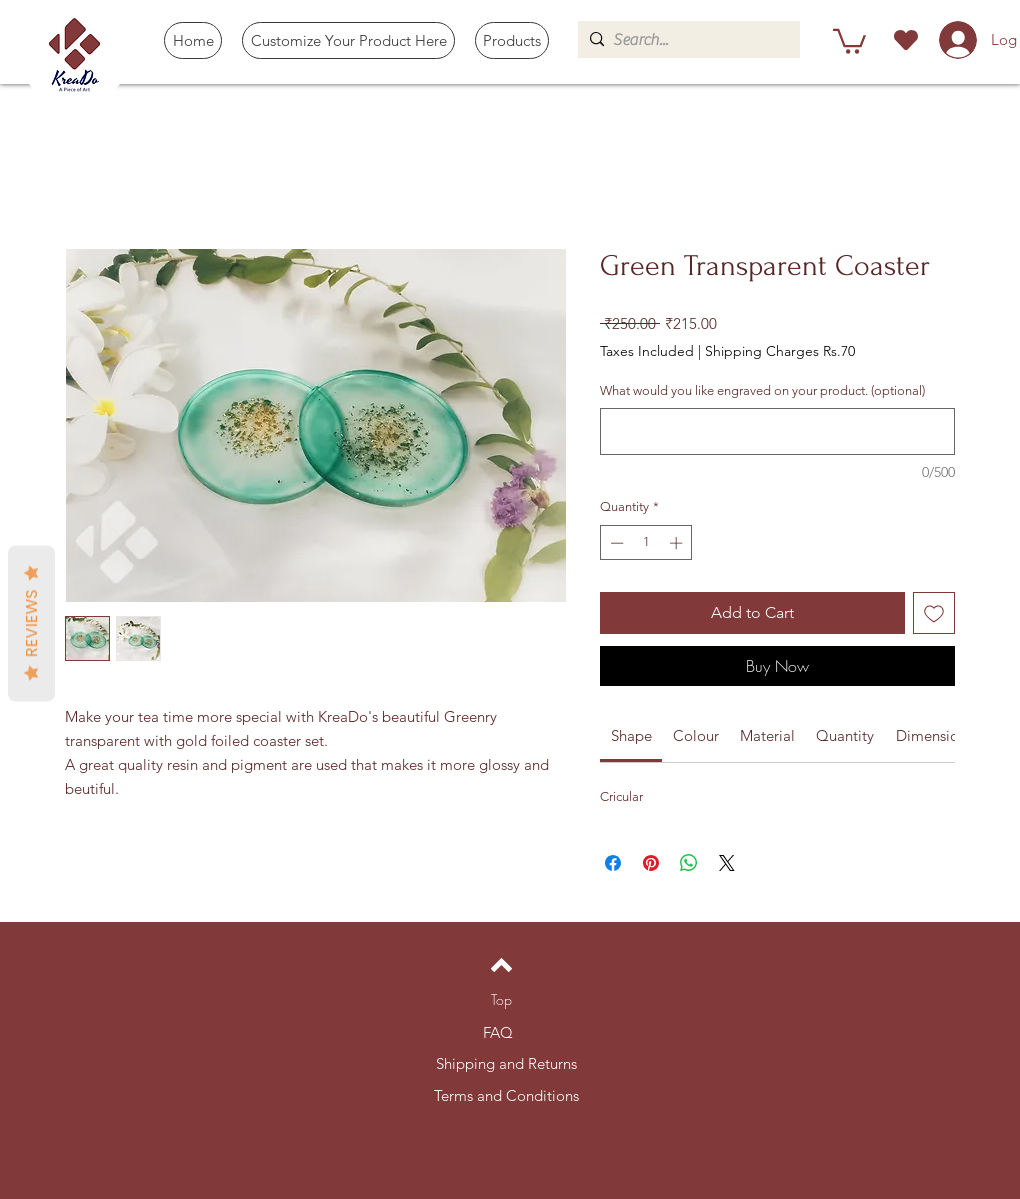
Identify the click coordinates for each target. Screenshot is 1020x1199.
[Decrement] (615, 543)
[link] (631, 735)
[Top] (501, 1000)
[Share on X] (727, 863)
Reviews (31, 623)
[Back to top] (501, 965)
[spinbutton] (646, 543)
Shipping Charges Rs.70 (780, 351)
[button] (512, 40)
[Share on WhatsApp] (689, 863)
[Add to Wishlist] (934, 613)
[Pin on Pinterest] (651, 863)
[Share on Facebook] (613, 863)
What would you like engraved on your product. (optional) (762, 390)
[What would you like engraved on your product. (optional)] (777, 431)
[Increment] (678, 543)
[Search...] (685, 40)
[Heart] (905, 40)
